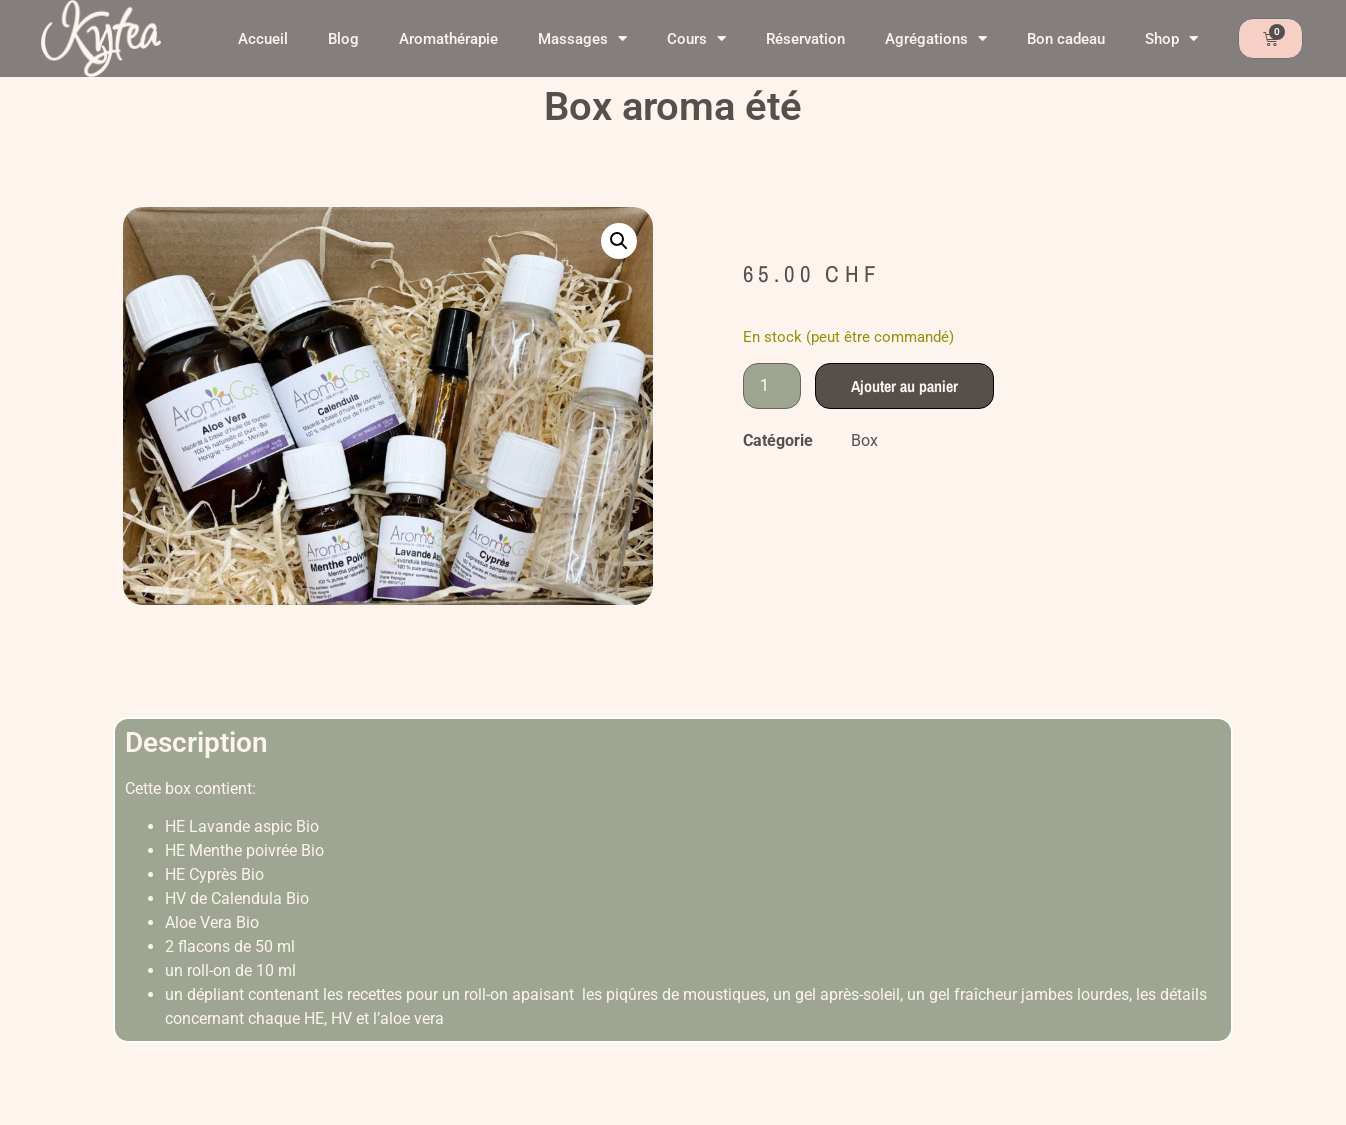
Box (864, 440)
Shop (1171, 38)
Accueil (263, 39)
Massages (582, 38)
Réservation (805, 39)
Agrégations (936, 38)
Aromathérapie (448, 39)
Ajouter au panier (904, 386)
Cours (696, 38)
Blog (343, 39)
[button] (619, 241)
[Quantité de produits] (772, 386)
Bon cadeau (1066, 39)
